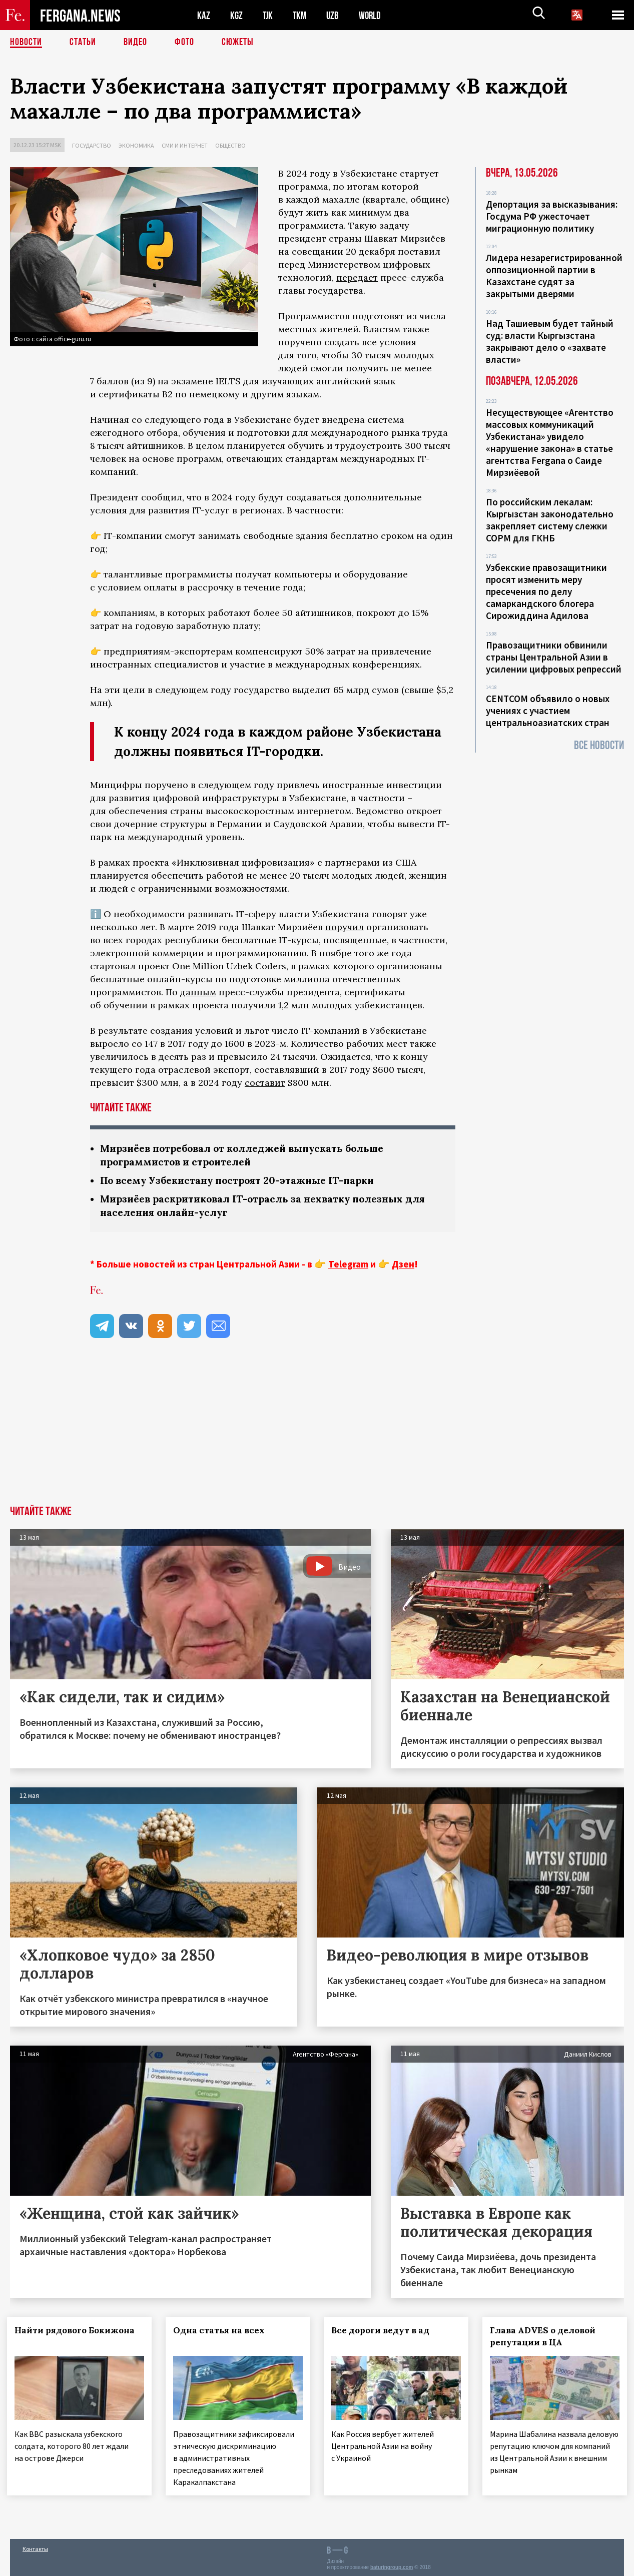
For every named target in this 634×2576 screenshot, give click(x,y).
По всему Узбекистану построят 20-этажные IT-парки (242, 1180)
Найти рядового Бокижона (78, 2330)
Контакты (35, 2546)
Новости (26, 43)
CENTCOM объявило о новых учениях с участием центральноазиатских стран (547, 711)
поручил (344, 927)
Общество (230, 145)
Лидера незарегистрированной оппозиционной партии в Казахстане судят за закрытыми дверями (554, 276)
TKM (301, 15)
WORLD (373, 15)
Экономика (136, 145)
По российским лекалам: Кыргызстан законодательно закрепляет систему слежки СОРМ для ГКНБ (549, 520)
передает (357, 277)
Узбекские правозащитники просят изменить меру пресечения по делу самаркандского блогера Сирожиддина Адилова (546, 591)
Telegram (348, 1264)
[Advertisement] (317, 1431)
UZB (335, 15)
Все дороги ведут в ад (384, 2330)
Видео (135, 43)
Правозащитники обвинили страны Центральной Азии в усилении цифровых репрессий (553, 657)
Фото (184, 43)
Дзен (403, 1264)
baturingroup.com (391, 2565)
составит (265, 1082)
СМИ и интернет (185, 145)
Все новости (599, 745)
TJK (268, 15)
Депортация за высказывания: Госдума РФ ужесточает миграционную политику (551, 216)
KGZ (236, 15)
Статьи (83, 43)
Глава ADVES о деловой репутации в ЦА (545, 2336)
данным (198, 992)
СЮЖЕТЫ (238, 43)
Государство (91, 145)
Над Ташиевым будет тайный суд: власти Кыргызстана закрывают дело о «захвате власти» (549, 341)
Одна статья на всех (222, 2330)
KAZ (203, 15)
